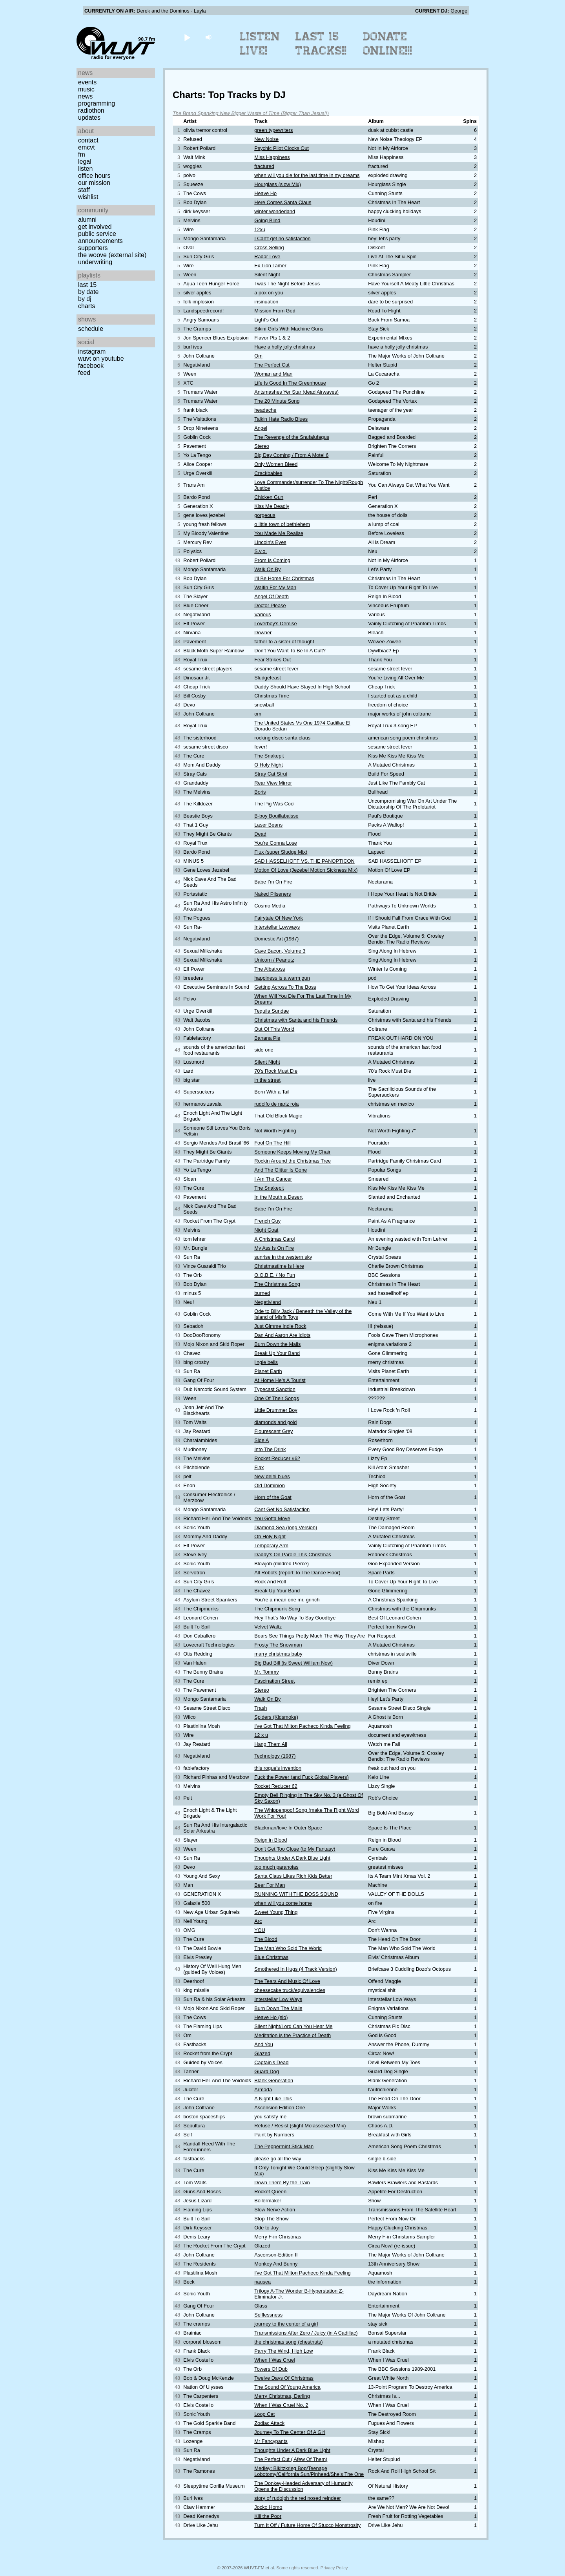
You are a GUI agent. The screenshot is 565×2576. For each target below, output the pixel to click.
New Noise (266, 139)
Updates (89, 117)
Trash (260, 1708)
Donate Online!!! (387, 43)
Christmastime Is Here (279, 1266)
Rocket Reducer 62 (275, 1786)
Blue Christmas (271, 1957)
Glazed (262, 2053)
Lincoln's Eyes (270, 542)
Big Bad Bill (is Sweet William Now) (293, 1663)
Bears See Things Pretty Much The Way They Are (309, 1636)
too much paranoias (276, 1867)
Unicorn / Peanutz (274, 960)
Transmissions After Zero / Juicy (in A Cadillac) (305, 2333)
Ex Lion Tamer (270, 265)
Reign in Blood (270, 1840)
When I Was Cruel (274, 2360)
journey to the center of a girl (286, 2324)
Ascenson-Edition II (275, 2255)
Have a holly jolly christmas (284, 347)
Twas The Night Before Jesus (287, 284)
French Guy (267, 1221)
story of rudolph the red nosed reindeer (297, 2498)
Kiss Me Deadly (271, 506)
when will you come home (283, 1903)
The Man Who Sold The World (288, 1948)
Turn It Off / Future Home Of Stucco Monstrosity (307, 2525)
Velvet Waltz (268, 1627)
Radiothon (91, 110)
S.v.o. (260, 551)
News (85, 96)
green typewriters (273, 130)
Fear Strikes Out (272, 660)
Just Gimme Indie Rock (280, 1326)
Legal (84, 161)
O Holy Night (268, 765)
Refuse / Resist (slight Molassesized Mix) (300, 2126)
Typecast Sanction (274, 1389)
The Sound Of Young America (287, 2387)
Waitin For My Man (275, 587)
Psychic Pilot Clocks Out (281, 148)
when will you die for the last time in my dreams (306, 175)
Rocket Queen (270, 2191)
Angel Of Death (271, 596)
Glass (260, 2306)
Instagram (92, 351)
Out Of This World (274, 1029)
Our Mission (94, 182)
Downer (263, 632)
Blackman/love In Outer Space (288, 1828)
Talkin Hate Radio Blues (281, 419)
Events (87, 82)
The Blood (265, 1939)
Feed (84, 372)
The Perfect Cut (272, 365)
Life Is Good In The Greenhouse (290, 383)
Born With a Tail (271, 1092)
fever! (260, 747)
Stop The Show (271, 2219)
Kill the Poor (267, 2516)
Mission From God (274, 311)
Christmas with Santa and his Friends (295, 1020)
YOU (259, 1930)
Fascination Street (274, 1681)
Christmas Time (271, 696)
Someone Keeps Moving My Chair (292, 1152)
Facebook (91, 365)
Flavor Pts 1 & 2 (272, 338)
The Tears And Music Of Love (287, 1981)
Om (258, 356)
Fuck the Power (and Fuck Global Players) (301, 1777)
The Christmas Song (277, 1284)
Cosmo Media (269, 906)
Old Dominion (269, 1485)
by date (88, 291)
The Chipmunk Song (277, 1609)
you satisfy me (270, 2117)
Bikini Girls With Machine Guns (288, 329)
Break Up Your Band (277, 1353)
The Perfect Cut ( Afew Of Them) (290, 2459)
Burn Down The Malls (278, 2008)
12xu (259, 229)
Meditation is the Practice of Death (292, 2035)
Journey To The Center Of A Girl (289, 2432)
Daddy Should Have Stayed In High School (302, 687)
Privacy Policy (334, 2567)
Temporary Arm (271, 1545)
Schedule (90, 328)
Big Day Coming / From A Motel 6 (291, 455)
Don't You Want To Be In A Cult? (290, 651)
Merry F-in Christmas (277, 2237)
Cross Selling (269, 247)
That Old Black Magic (278, 1116)
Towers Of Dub (271, 2369)
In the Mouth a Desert (278, 1197)
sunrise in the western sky (283, 1257)
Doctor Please (270, 605)
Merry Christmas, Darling (282, 2396)
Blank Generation (273, 2080)
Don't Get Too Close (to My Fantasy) (294, 1849)
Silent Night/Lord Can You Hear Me (293, 2026)
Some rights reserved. (297, 2567)
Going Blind (267, 220)
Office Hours (94, 175)
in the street (267, 1080)
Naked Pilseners (272, 894)
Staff (84, 189)
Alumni (87, 219)
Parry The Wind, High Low (283, 2351)
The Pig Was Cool (274, 804)
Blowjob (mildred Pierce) (281, 1563)
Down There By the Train (282, 2182)
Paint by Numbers (274, 2135)
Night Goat (266, 1230)
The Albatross (269, 969)
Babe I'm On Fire (273, 882)
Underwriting (95, 262)
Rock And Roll (270, 1582)
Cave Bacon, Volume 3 (279, 951)
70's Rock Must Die (275, 1071)
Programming (96, 103)
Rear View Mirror (273, 783)
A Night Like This (273, 2098)
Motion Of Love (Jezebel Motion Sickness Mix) (305, 870)
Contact (88, 140)
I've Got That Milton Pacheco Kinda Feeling (302, 1726)
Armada (263, 2089)
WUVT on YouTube (101, 358)
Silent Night (267, 274)
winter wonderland (274, 211)
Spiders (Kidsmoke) (276, 1717)
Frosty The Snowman (278, 1645)
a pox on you (268, 293)
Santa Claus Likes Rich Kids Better (293, 1876)
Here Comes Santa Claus (282, 202)
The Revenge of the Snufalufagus (291, 437)
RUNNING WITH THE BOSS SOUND (296, 1894)
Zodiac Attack (269, 2423)
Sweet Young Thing (275, 1912)
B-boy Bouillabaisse (276, 816)
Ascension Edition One (279, 2107)
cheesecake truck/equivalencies (289, 1990)
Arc (258, 1921)
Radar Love (267, 256)
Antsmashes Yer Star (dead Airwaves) (296, 392)
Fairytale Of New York (278, 918)
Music (86, 89)
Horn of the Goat (273, 1497)
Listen (85, 168)
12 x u (261, 1735)
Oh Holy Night (270, 1536)
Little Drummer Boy (275, 1410)
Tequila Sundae (271, 1011)
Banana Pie (267, 1038)
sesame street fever (276, 669)
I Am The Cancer (273, 1179)
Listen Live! (260, 43)
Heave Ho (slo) (271, 2017)
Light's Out (266, 320)
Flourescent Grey (273, 1431)
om (257, 714)
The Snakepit (269, 756)
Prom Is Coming (272, 560)
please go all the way (277, 2159)
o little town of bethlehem (282, 524)
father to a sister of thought (284, 641)
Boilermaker (267, 2201)
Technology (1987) (274, 1756)
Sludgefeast (267, 678)
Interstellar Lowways (277, 927)
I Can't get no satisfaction (282, 238)
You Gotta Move (272, 1518)
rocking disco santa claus (282, 738)
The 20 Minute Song (276, 401)
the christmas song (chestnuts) (288, 2342)
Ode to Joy (266, 2228)
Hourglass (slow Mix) (277, 184)
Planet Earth (268, 1371)
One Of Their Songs (276, 1398)
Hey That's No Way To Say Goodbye (294, 1618)
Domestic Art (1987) (276, 939)
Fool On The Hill (272, 1143)
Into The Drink (270, 1449)
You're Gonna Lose (275, 843)
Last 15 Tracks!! (321, 43)
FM (81, 154)
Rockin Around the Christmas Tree (292, 1161)
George (458, 11)
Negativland (267, 1302)
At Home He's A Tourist (279, 1380)
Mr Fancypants (271, 2441)
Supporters (93, 248)
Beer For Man (269, 1885)
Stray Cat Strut (270, 774)
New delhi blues (272, 1476)
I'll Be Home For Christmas (284, 578)
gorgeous (264, 515)
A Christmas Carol (274, 1239)
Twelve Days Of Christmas (283, 2378)
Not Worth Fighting (275, 1131)
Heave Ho (265, 193)
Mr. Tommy (266, 1672)
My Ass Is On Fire (274, 1248)
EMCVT (86, 147)
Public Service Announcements (100, 237)
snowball (264, 705)
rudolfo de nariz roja (276, 1104)
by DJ (84, 299)
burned (262, 1293)
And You (263, 2044)
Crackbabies (268, 473)
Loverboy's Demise (275, 623)
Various (262, 614)
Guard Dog (266, 2071)
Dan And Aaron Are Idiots (282, 1335)
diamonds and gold (275, 1422)
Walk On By (267, 569)
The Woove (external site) (112, 255)
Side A (261, 1440)
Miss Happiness (272, 157)
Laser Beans (268, 825)
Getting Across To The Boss (285, 987)
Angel (260, 428)
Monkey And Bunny (275, 2264)
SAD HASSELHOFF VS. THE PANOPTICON (304, 861)
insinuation (266, 302)
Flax (259, 1467)
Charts (86, 306)
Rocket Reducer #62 (277, 1458)
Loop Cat (264, 2414)
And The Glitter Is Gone (280, 1170)
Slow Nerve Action (274, 2210)
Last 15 (87, 284)
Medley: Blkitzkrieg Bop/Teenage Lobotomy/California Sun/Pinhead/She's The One (309, 2471)
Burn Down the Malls (277, 1344)
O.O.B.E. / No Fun (274, 1275)
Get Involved (94, 226)
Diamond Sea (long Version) (285, 1527)
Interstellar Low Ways (278, 1999)
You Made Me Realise (278, 533)
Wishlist (88, 197)
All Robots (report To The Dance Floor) (297, 1573)
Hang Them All (270, 1744)
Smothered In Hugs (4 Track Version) (295, 1969)
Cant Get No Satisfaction (282, 1509)
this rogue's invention (277, 1768)
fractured (264, 166)
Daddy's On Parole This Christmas (292, 1554)
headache (265, 410)
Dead (260, 834)
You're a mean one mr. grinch (286, 1600)
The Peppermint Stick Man (283, 2146)
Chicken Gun (268, 497)
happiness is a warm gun (282, 978)
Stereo (261, 446)
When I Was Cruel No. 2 (281, 2405)
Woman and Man (273, 374)
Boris (260, 792)
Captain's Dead (271, 2062)
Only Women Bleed (275, 464)
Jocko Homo (268, 2507)
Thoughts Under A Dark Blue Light (292, 1858)
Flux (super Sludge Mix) (280, 852)
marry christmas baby (278, 1654)
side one (263, 1050)
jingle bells (266, 1362)
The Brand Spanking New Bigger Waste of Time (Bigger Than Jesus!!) (251, 113)
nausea (262, 2282)
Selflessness (268, 2315)
